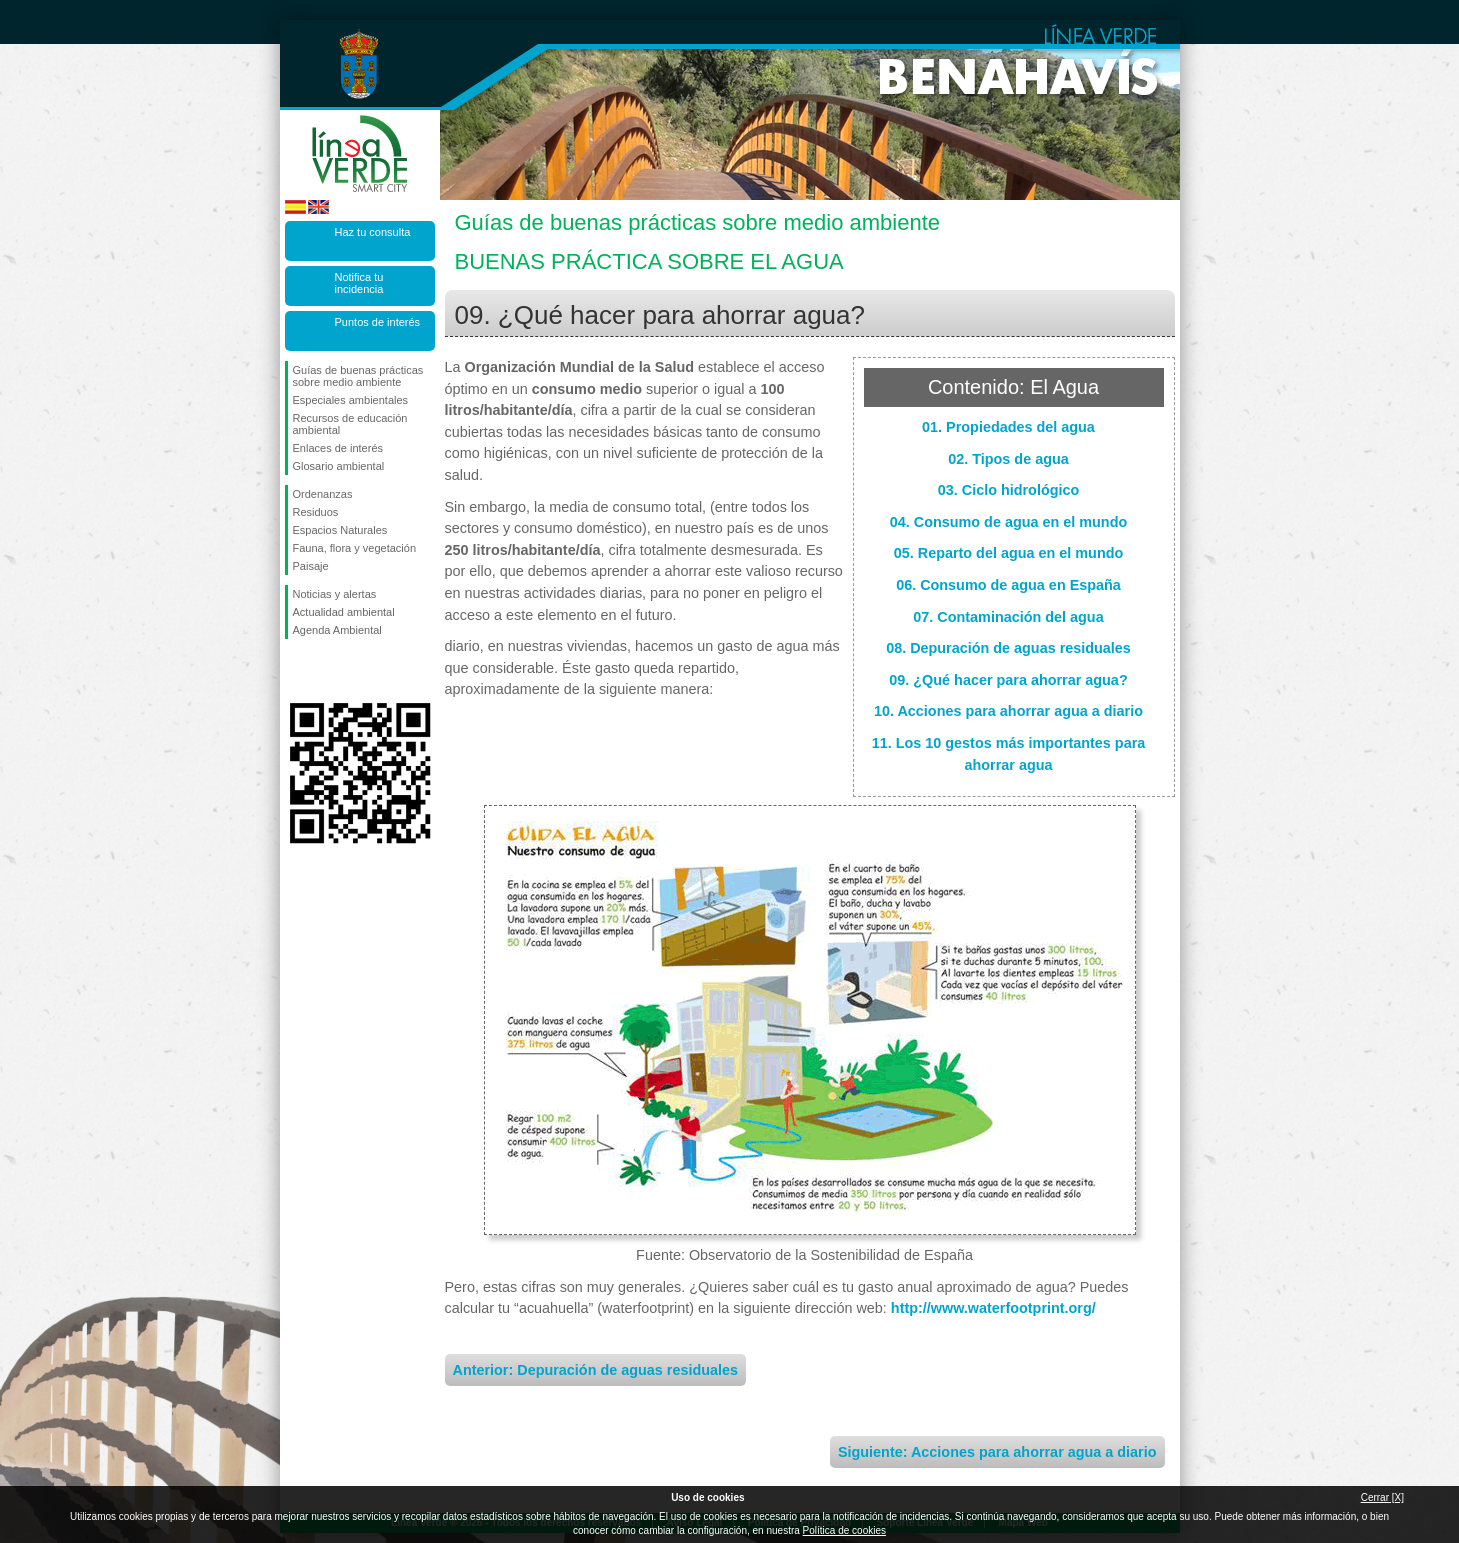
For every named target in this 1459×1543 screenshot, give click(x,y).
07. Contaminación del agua (1008, 617)
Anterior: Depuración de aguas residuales (596, 1370)
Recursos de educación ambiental (350, 424)
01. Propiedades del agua (1008, 427)
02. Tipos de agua (1008, 459)
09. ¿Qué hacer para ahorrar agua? (1008, 680)
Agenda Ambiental (337, 630)
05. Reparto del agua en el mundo (1009, 553)
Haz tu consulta (373, 232)
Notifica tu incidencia (359, 283)
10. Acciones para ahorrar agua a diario (1008, 711)
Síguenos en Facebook (297, 671)
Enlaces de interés (338, 448)
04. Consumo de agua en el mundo (1008, 522)
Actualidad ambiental (344, 612)
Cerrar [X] (1382, 1497)
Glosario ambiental (339, 466)
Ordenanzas (323, 494)
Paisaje (311, 566)
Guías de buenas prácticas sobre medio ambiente (358, 376)
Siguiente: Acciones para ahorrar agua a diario (997, 1452)
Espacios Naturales (340, 530)
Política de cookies (844, 1530)
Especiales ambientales (351, 400)
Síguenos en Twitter (330, 671)
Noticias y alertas (335, 594)
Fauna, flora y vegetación (355, 548)
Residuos (316, 512)
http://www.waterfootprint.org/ (993, 1308)
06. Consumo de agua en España (1008, 585)
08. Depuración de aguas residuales (1008, 648)
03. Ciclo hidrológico (1009, 490)
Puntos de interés (378, 322)
